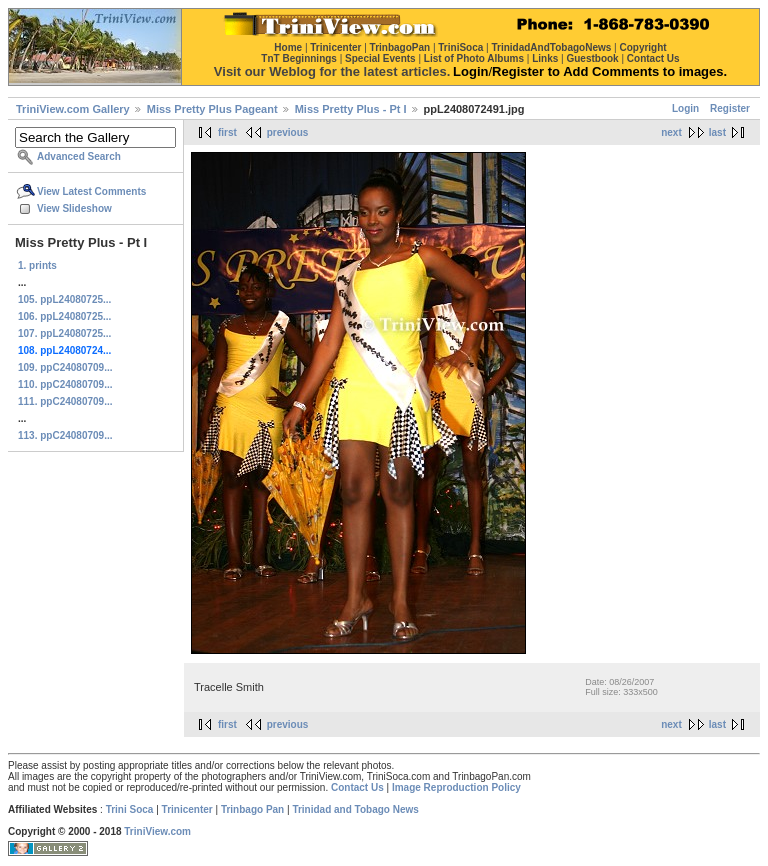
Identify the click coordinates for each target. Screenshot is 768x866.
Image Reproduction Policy (456, 787)
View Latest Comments (91, 191)
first (227, 132)
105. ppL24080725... (64, 299)
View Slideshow (74, 208)
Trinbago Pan (252, 809)
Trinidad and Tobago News (355, 809)
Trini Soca (130, 809)
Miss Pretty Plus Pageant (212, 109)
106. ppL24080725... (64, 316)
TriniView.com (157, 831)
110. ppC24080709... (65, 384)
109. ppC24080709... (65, 367)
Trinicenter (187, 809)
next (671, 132)
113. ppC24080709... (65, 435)
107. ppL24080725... (64, 333)
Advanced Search (79, 156)
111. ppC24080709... (65, 401)
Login (685, 108)
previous (288, 132)
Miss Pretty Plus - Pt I (351, 109)
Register (730, 108)
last (717, 132)
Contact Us (357, 787)
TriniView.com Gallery (73, 109)
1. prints (37, 265)
